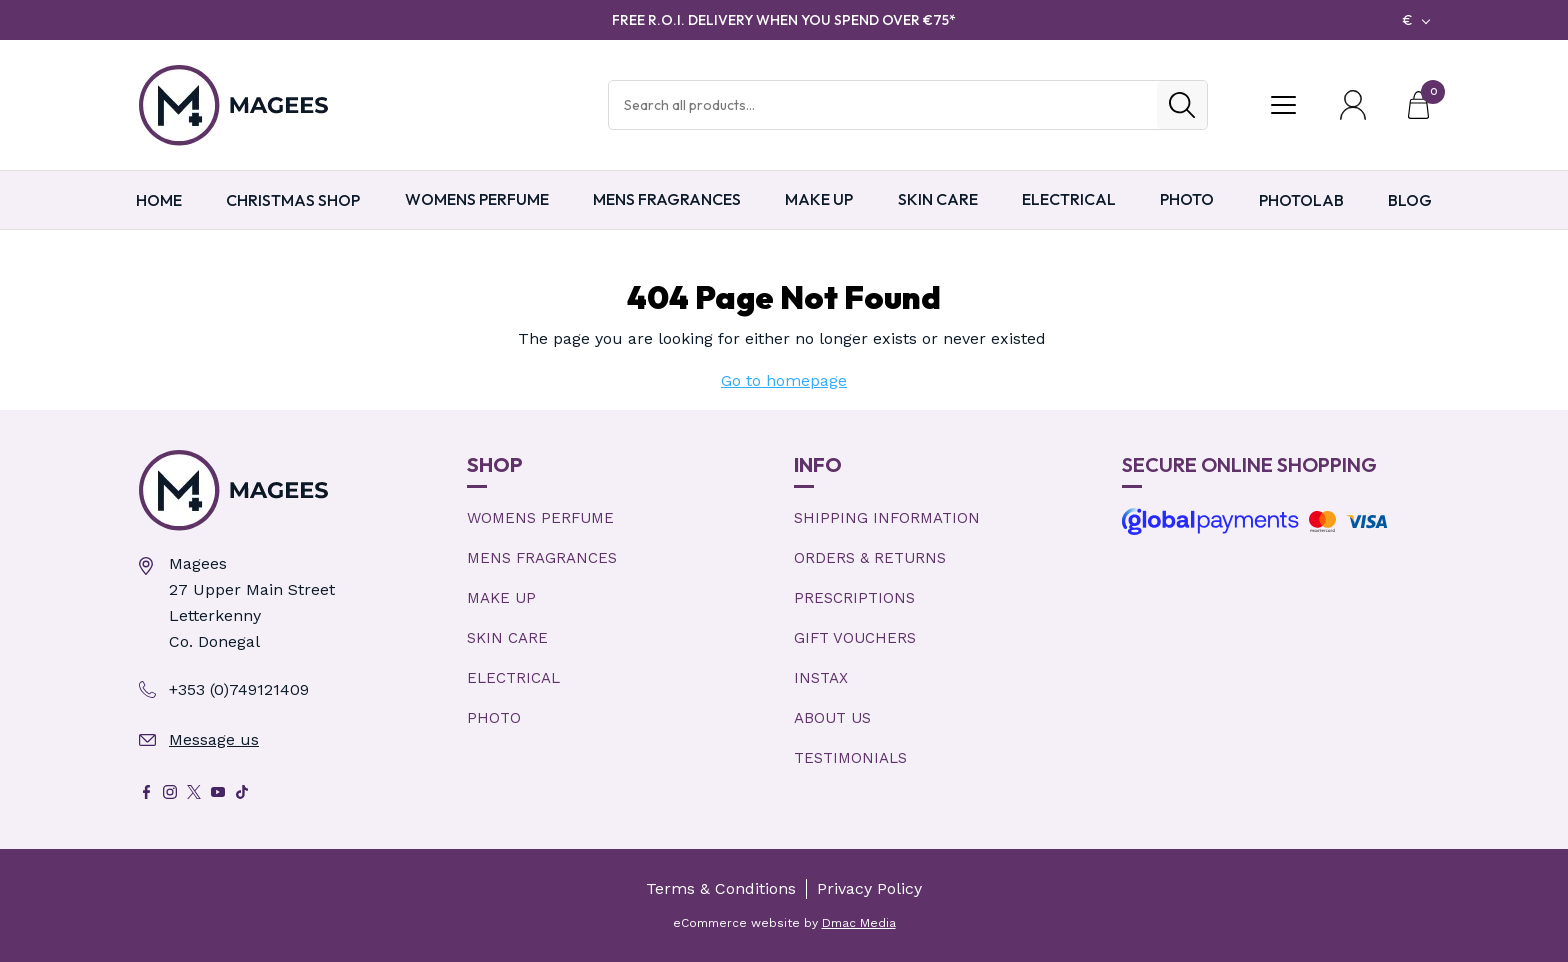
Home (159, 200)
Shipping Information (887, 518)
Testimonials (850, 758)
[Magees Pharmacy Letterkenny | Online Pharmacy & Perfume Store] (293, 490)
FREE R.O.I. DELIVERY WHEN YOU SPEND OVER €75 (784, 20)
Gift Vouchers (855, 638)
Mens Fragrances (667, 199)
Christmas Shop (293, 200)
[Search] (1182, 105)
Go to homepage (784, 380)
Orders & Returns (870, 558)
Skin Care (938, 199)
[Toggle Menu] (1283, 105)
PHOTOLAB (1301, 200)
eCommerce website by (784, 923)
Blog (1410, 200)
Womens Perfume (477, 199)
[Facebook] (146, 792)
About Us (832, 718)
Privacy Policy (869, 888)
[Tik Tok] (242, 792)
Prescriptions (854, 598)
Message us (214, 739)
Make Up (819, 199)
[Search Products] (883, 105)
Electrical (1069, 199)
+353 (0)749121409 (239, 689)
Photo (1187, 199)
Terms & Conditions (721, 888)
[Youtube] (218, 792)
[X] (194, 792)
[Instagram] (170, 792)
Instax (821, 678)
